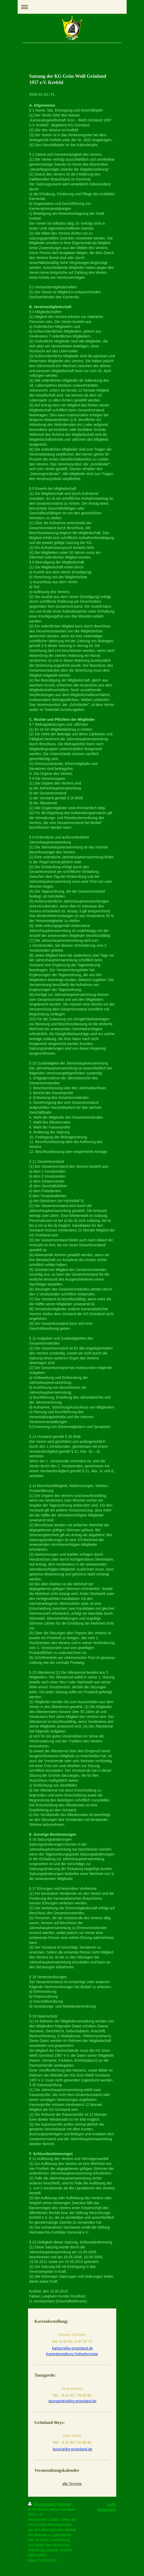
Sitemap (64, 2504)
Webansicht (106, 2509)
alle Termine (72, 2484)
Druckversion (42, 2504)
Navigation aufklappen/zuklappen (72, 6)
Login (111, 2504)
